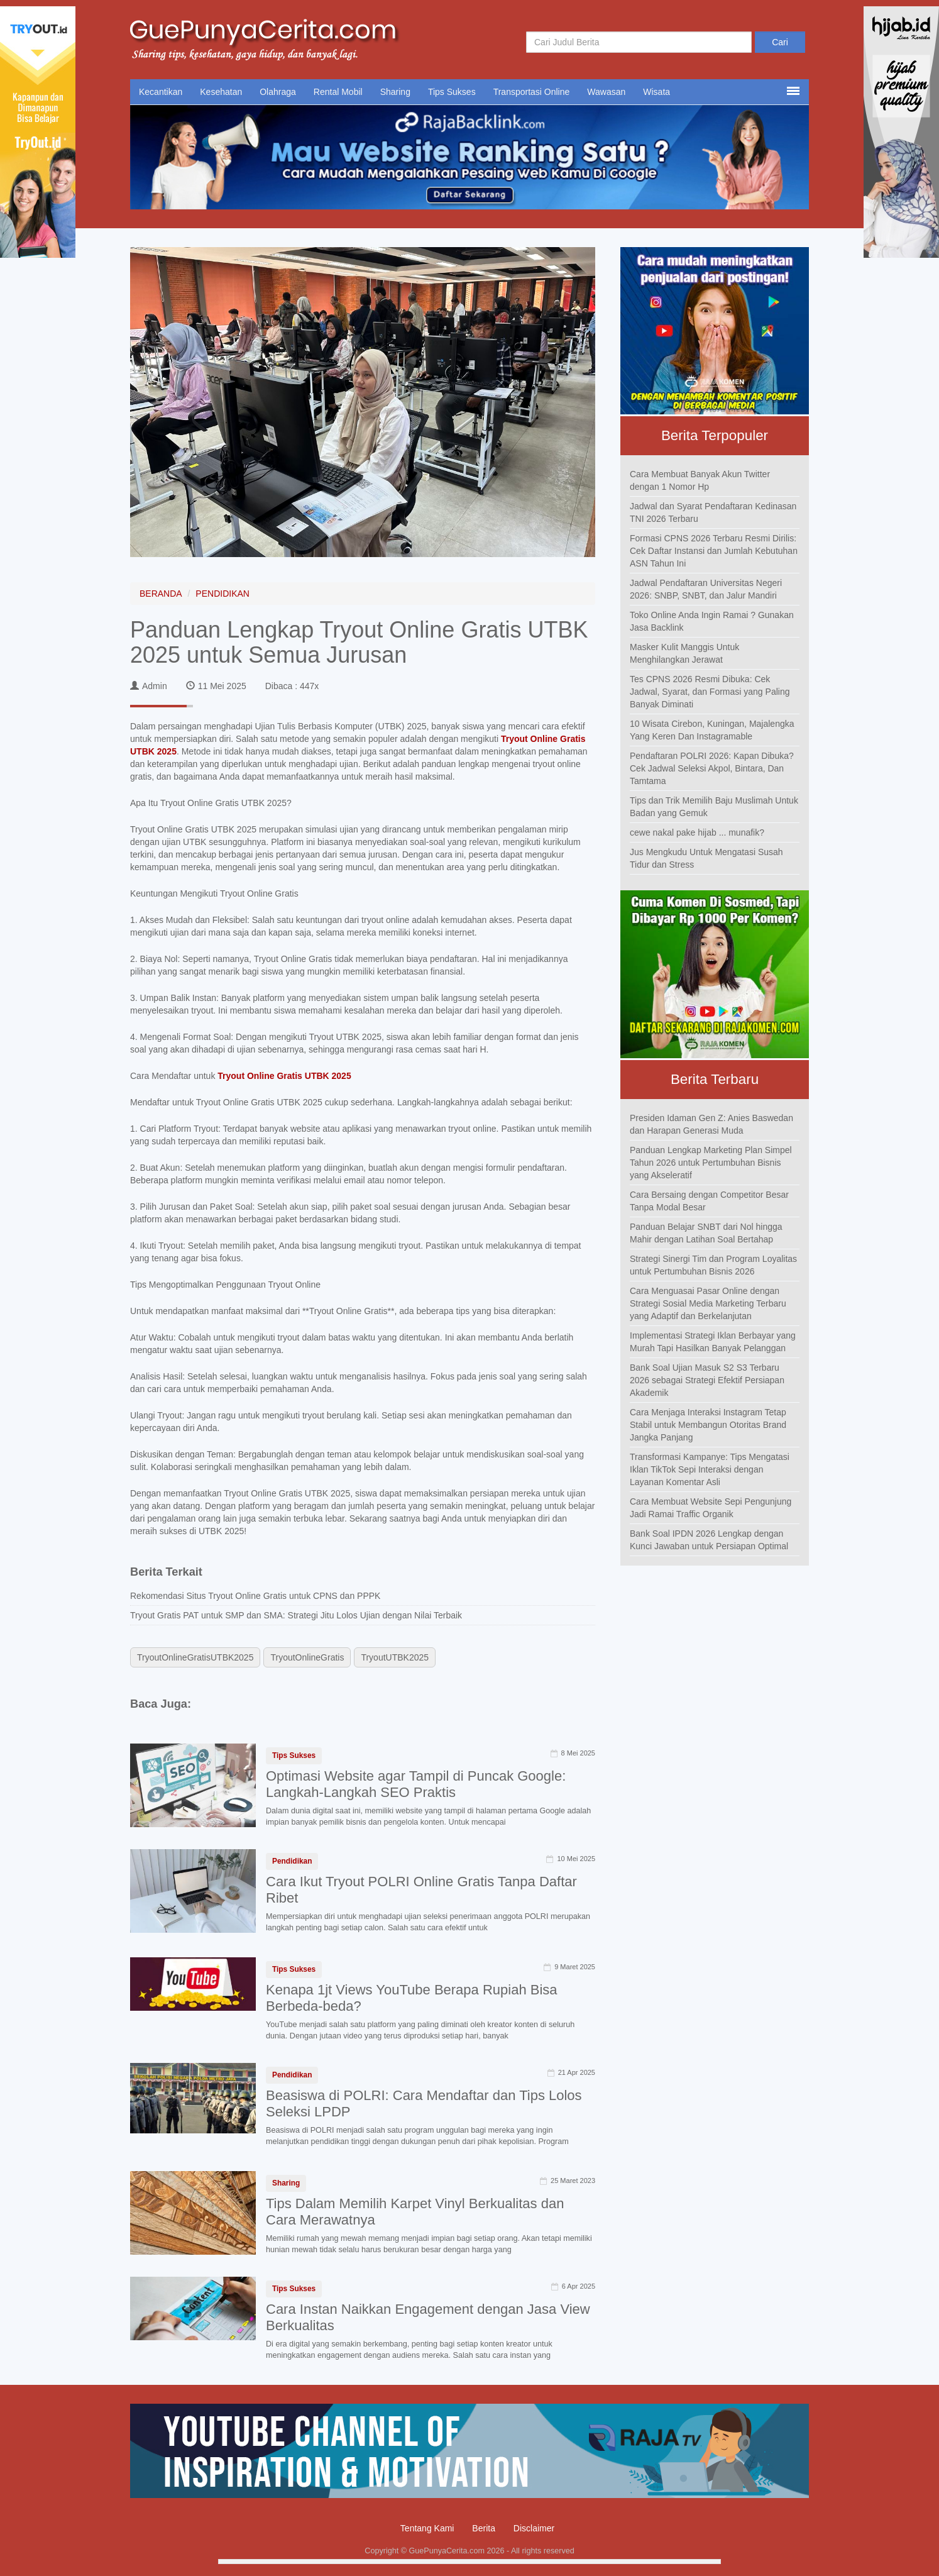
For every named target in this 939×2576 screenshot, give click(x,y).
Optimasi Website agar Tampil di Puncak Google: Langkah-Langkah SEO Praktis (416, 1784)
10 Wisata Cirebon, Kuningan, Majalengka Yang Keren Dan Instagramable (712, 730)
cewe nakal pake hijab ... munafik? (697, 832)
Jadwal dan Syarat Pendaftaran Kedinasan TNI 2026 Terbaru (713, 512)
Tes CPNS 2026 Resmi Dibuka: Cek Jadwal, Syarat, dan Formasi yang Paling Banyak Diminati (709, 691)
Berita (483, 2528)
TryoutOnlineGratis (307, 1657)
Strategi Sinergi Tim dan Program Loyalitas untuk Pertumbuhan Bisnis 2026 (713, 1265)
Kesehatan (221, 92)
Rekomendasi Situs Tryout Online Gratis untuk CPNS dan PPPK (255, 1596)
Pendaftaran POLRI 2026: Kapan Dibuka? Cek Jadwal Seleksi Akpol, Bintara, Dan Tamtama (712, 768)
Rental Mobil (338, 92)
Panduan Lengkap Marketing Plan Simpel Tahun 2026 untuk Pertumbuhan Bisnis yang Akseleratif (711, 1162)
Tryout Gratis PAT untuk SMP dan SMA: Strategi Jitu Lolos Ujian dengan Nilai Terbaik (296, 1615)
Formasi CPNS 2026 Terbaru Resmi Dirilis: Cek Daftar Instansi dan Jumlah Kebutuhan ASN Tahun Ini (714, 550)
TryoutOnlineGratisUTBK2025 (195, 1657)
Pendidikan (292, 1861)
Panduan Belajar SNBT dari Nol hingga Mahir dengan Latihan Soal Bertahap (706, 1233)
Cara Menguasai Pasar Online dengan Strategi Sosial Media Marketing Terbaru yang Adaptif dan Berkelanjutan (708, 1303)
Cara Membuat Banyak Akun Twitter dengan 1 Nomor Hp (700, 480)
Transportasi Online (531, 92)
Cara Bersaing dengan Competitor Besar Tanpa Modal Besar (709, 1201)
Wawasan (606, 92)
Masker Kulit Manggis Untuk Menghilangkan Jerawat (684, 653)
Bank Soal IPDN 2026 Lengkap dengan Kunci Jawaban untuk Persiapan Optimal (709, 1539)
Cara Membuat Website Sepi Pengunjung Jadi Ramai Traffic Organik (710, 1507)
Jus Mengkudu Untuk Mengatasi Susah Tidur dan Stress (706, 858)
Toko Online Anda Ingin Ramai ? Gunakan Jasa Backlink (712, 621)
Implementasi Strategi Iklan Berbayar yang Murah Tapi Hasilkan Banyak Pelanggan (713, 1341)
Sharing (395, 92)
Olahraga (278, 92)
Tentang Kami (427, 2528)
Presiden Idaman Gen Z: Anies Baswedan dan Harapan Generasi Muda (711, 1124)
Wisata (656, 92)
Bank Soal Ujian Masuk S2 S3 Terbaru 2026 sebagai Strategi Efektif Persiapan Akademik (707, 1380)
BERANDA (161, 594)
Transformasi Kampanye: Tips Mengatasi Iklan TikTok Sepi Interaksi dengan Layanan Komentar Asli (709, 1469)
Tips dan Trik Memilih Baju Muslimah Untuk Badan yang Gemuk (714, 806)
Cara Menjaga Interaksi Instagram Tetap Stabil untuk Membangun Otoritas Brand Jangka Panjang (708, 1424)
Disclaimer (533, 2528)
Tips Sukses (452, 92)
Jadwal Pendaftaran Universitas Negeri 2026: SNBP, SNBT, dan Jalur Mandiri (706, 589)
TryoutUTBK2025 (395, 1657)
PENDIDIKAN (222, 594)
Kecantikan (160, 92)
